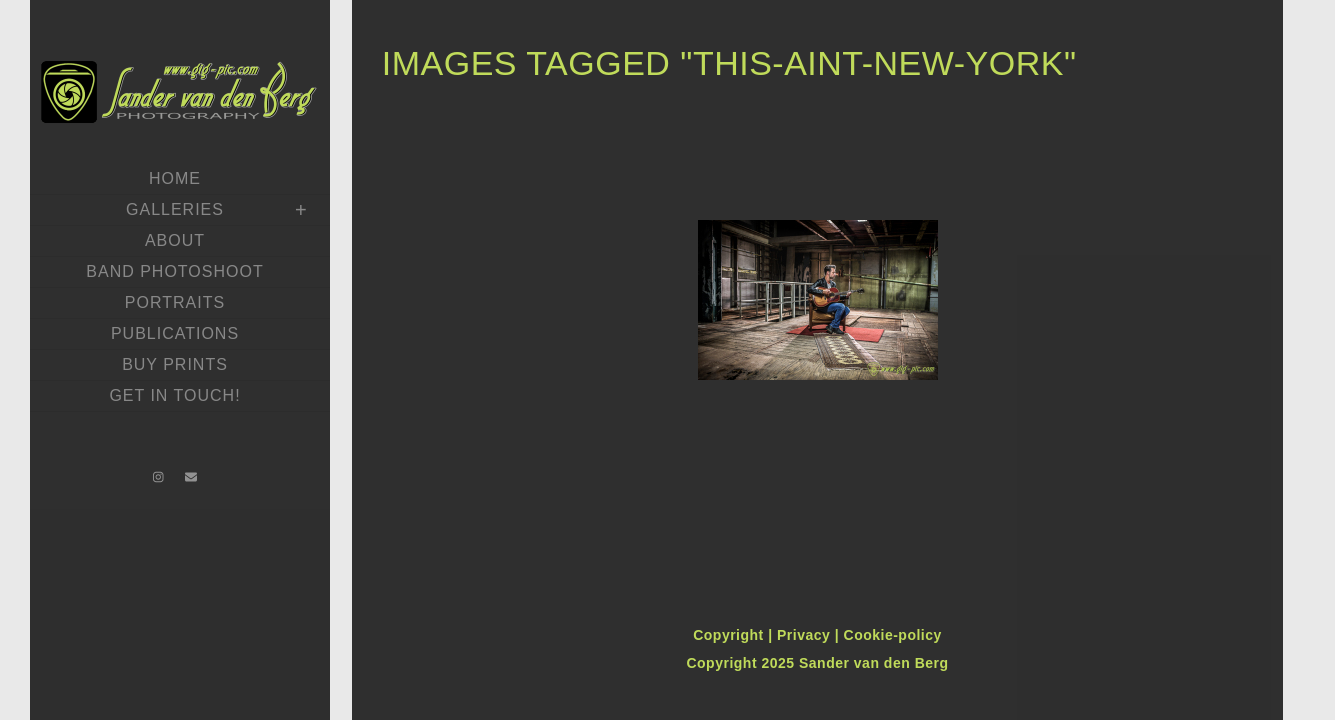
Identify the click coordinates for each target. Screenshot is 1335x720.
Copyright (730, 635)
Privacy (806, 635)
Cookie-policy (893, 635)
